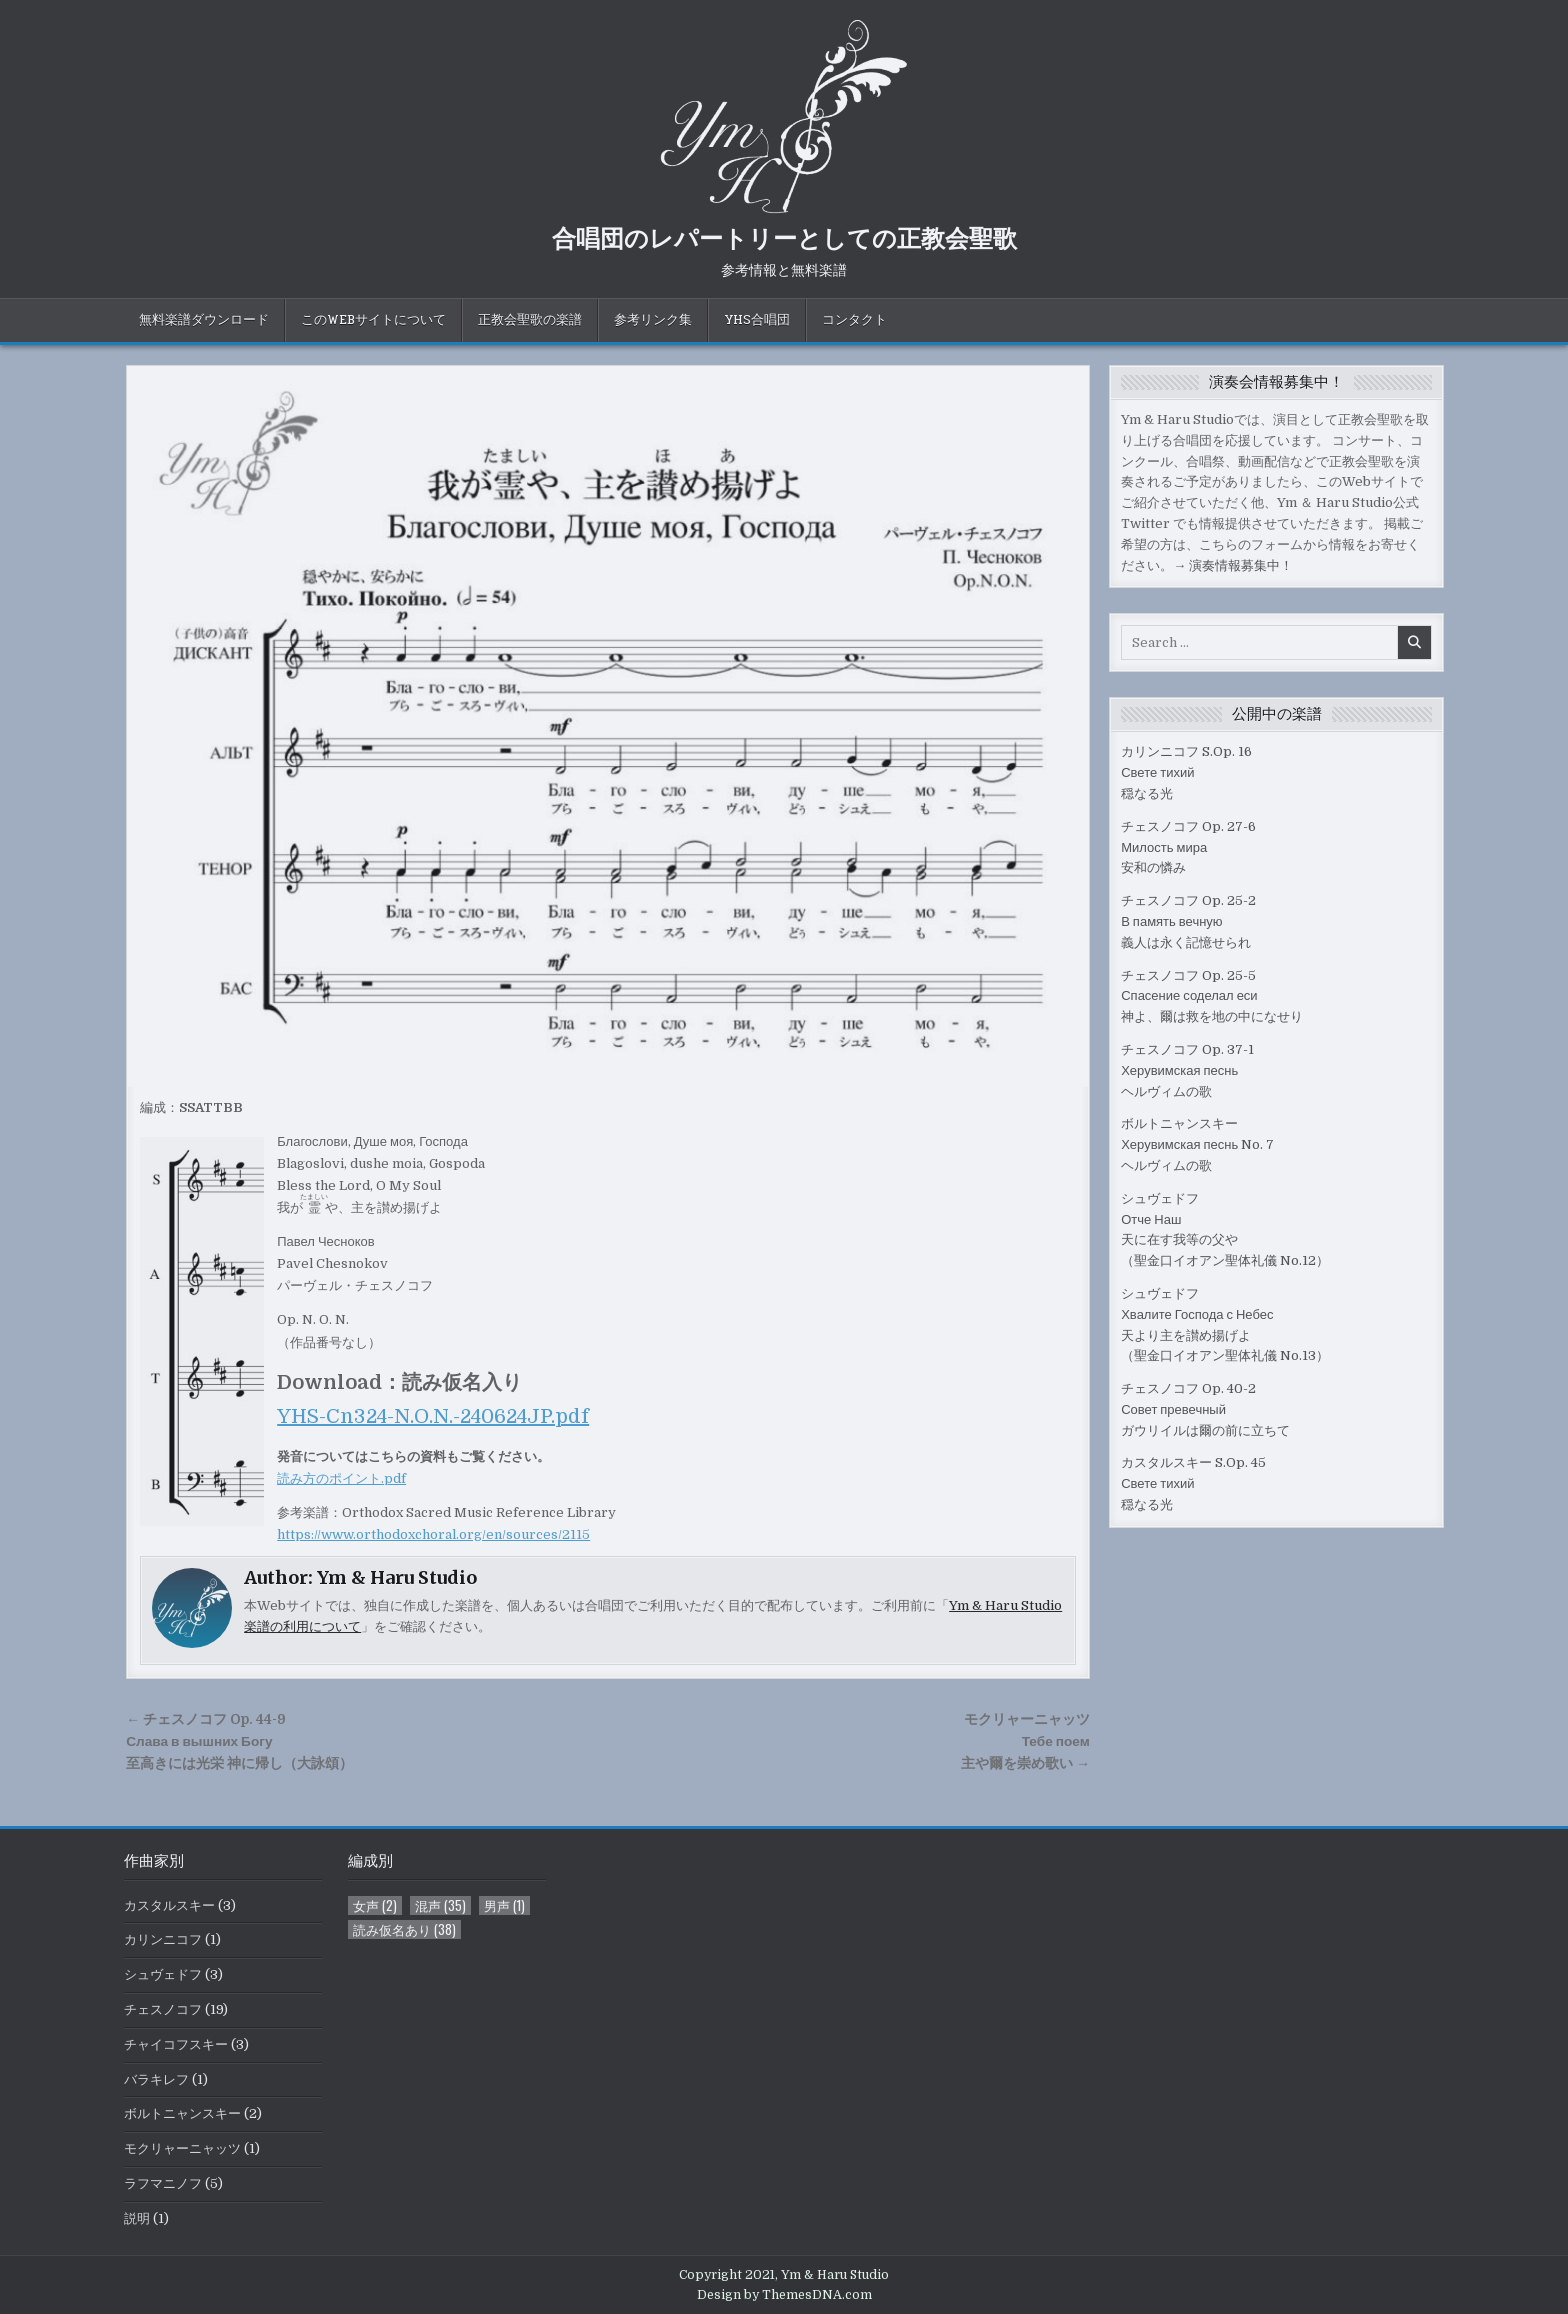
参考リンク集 (653, 320)
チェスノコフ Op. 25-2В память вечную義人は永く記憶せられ (1188, 921)
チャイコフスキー (176, 2044)
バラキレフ (156, 2079)
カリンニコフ (163, 1939)
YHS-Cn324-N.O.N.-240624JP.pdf (433, 1416)
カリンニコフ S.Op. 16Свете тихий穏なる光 (1186, 772)
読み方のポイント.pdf (341, 1478)
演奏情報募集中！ (1241, 565)
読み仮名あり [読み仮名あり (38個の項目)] (404, 1929)
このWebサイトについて (373, 320)
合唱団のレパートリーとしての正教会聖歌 (784, 237)
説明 (137, 2218)
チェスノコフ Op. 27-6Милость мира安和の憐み (1188, 847)
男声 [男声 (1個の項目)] (504, 1905)
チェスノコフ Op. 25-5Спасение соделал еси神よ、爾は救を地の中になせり (1212, 996)
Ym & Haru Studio (397, 1577)
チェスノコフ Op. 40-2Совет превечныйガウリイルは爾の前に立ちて (1205, 1409)
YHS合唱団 (757, 320)
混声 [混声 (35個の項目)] (440, 1905)
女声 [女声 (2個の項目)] (375, 1905)
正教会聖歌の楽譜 (530, 320)
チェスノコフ (163, 2009)
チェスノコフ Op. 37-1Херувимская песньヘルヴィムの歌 (1187, 1070)
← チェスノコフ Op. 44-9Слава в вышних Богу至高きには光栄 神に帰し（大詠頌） (239, 1741)
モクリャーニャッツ (182, 2148)
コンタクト (854, 320)
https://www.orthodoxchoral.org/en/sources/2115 (433, 1534)
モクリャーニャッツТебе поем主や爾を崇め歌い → (1025, 1741)
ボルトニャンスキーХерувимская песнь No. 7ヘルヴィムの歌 (1197, 1144)
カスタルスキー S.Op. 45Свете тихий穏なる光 (1193, 1483)
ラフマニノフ (163, 2183)
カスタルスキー (169, 1905)
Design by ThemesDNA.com (784, 2295)
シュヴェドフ (163, 1974)
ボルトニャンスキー (182, 2113)
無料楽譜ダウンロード (204, 320)
